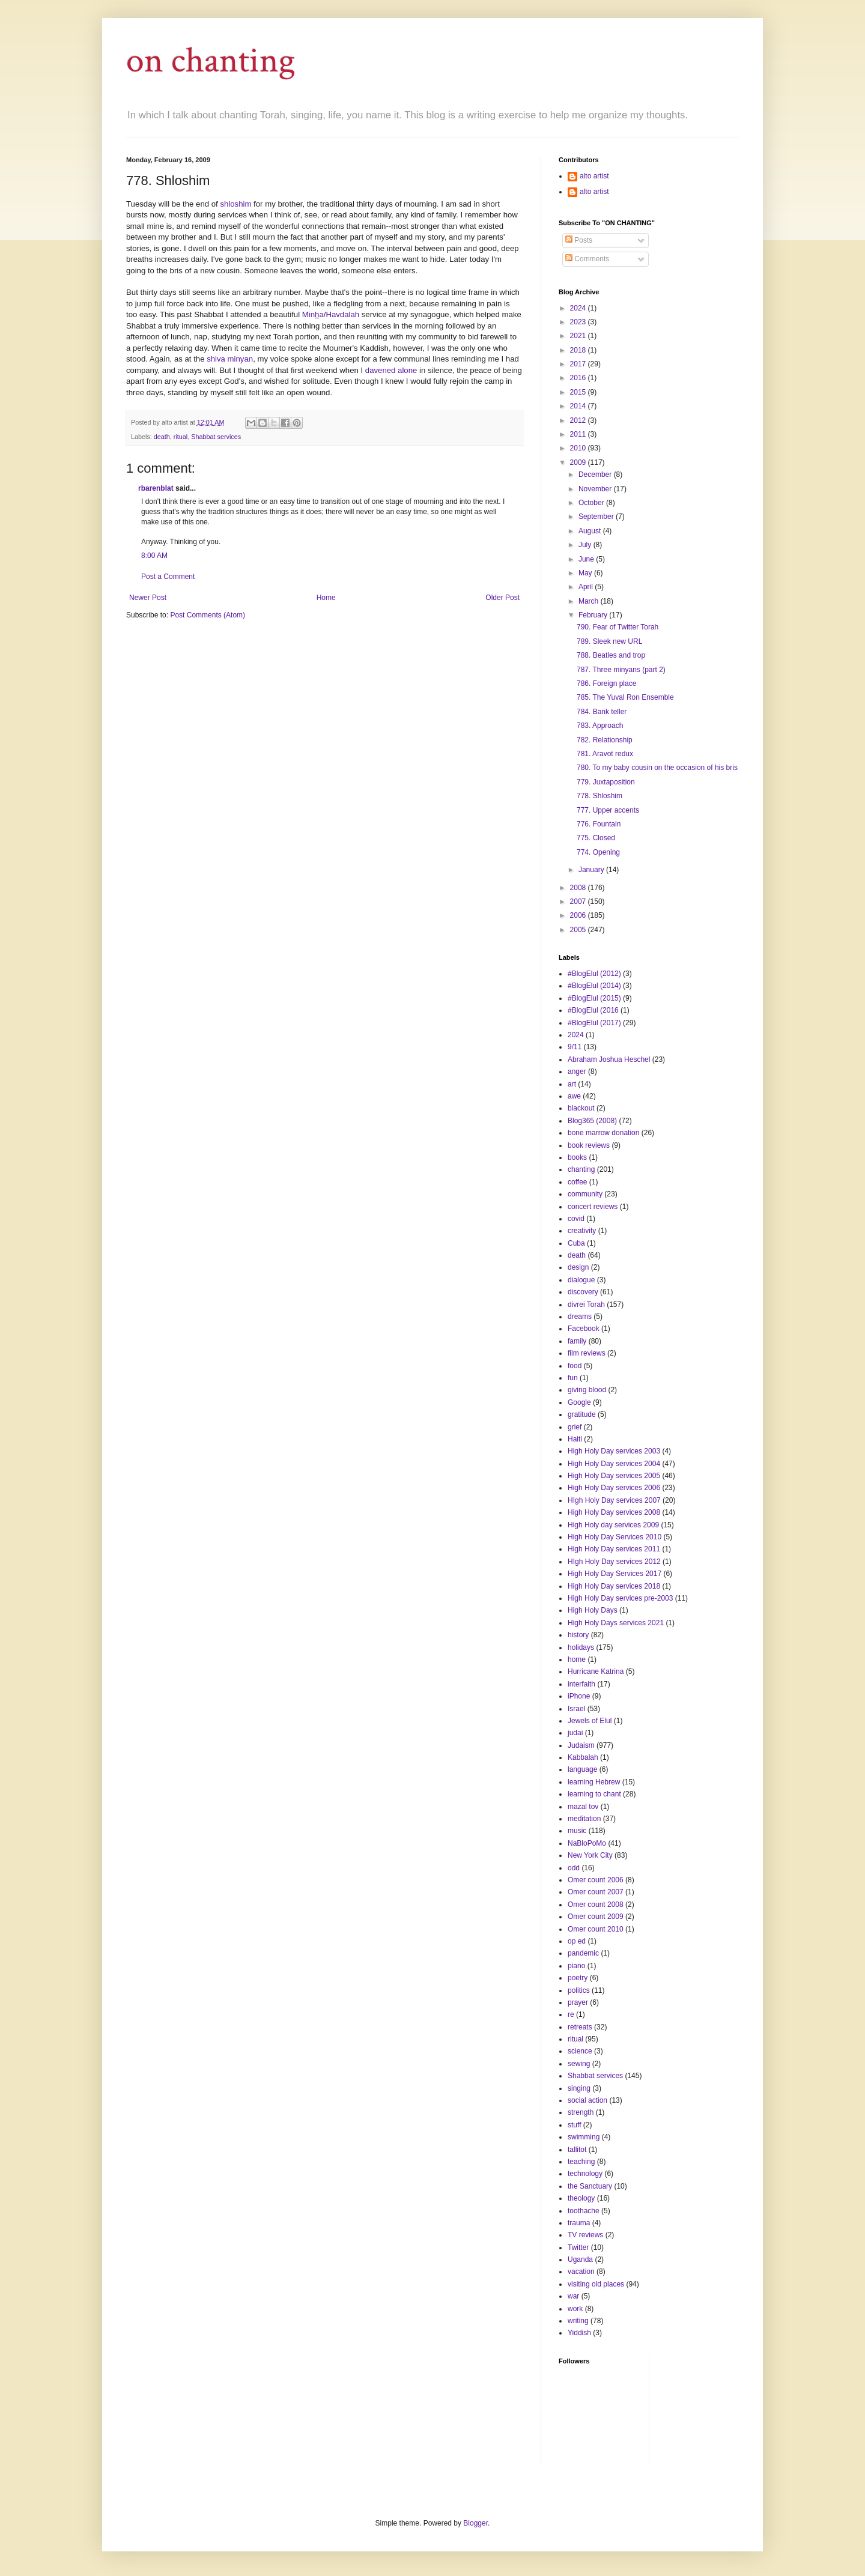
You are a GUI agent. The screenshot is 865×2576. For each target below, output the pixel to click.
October (592, 503)
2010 (579, 448)
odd (574, 1868)
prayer (578, 2002)
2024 (579, 308)
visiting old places (596, 2284)
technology (585, 2173)
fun (573, 1378)
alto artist (594, 176)
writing (578, 2321)
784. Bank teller (602, 712)
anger (577, 1071)
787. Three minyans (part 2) (621, 669)
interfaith (581, 1684)
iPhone (579, 1696)
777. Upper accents (608, 810)
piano (576, 1966)
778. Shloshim (599, 796)
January (592, 869)
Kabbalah (583, 1757)
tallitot (577, 2149)
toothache (583, 2211)
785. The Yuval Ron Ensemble (625, 697)
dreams (580, 1316)
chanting (581, 1169)
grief (574, 1427)
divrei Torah (586, 1304)
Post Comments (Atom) (207, 615)
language (582, 1769)
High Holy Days (593, 1610)
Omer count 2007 (596, 1892)
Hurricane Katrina (596, 1671)
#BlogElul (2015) (594, 998)
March (589, 601)
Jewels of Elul (590, 1721)
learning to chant (594, 1794)
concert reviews (593, 1206)
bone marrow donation (603, 1133)
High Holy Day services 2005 (614, 1475)
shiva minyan (230, 358)
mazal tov (583, 1806)
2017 (579, 364)
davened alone (391, 370)
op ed (577, 1941)
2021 (579, 336)
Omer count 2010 (596, 1929)
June (587, 559)
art (572, 1084)
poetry (577, 1978)
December (596, 474)
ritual (180, 436)
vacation (581, 2271)
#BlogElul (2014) (594, 985)
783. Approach (600, 725)
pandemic (583, 1953)
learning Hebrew (594, 1782)
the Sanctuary (590, 2186)
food (574, 1366)
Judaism (581, 1745)
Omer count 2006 (596, 1880)
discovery (583, 1292)
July (585, 545)
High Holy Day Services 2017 (614, 1573)
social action (587, 2100)
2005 (579, 930)
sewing (579, 2063)
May (586, 573)
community (585, 1194)
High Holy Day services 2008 (614, 1512)
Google (579, 1402)
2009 (579, 462)
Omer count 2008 (596, 1904)
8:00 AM (154, 555)
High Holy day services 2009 (613, 1525)
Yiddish (579, 2333)
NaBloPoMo (587, 1843)
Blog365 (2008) (592, 1121)
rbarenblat (156, 488)
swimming (583, 2137)
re (571, 2014)
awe (574, 1096)
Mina (313, 314)
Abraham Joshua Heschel (609, 1059)
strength (580, 2112)
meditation (584, 1818)
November (596, 489)
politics (579, 1990)
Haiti (575, 1439)
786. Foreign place (606, 683)
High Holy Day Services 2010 (614, 1537)
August (590, 531)
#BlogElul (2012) (594, 973)
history (578, 1635)
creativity (582, 1230)
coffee (577, 1182)
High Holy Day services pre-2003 (620, 1598)
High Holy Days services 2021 (616, 1623)
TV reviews (585, 2235)
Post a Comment (168, 576)
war (573, 2296)
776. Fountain (599, 824)
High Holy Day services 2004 (614, 1463)
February (593, 615)
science (580, 2051)
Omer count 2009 (596, 1916)
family (577, 1341)
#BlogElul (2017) (594, 1023)
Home (326, 597)
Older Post (502, 597)
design (578, 1267)
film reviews (587, 1353)
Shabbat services (216, 436)
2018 (579, 350)
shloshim (235, 203)
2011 (579, 434)
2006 (579, 915)
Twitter (578, 2247)
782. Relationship (605, 740)
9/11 (574, 1047)
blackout (581, 1108)
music (577, 1830)
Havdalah (342, 314)
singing (579, 2088)
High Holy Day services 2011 (614, 1549)
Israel (576, 1709)
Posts (578, 240)
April (586, 587)
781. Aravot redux (605, 754)
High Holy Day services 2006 (614, 1487)
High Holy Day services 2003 (614, 1451)
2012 (579, 420)
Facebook (583, 1328)
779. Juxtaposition (606, 782)
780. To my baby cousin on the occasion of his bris (657, 767)
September (597, 516)
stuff (574, 2125)
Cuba (576, 1243)
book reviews (589, 1145)
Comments (587, 259)
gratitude (582, 1414)
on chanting (211, 60)
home (577, 1659)
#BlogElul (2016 (593, 1010)
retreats (580, 2027)
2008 (579, 887)
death (162, 436)
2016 (579, 378)
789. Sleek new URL (609, 641)
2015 (579, 392)
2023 (579, 322)
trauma (579, 2223)
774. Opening (598, 852)
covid (576, 1218)
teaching (581, 2161)
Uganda (580, 2259)
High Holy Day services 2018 (614, 1586)
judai (575, 1733)
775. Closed (596, 838)
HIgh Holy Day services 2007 (614, 1500)
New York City (590, 1855)
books (577, 1157)
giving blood (587, 1390)
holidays (581, 1647)
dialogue (581, 1280)
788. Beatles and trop (611, 655)
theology (581, 2198)
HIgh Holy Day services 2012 (614, 1561)
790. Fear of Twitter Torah (617, 627)
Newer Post (147, 597)
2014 (579, 406)
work (575, 2309)
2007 (579, 901)
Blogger (475, 2523)
